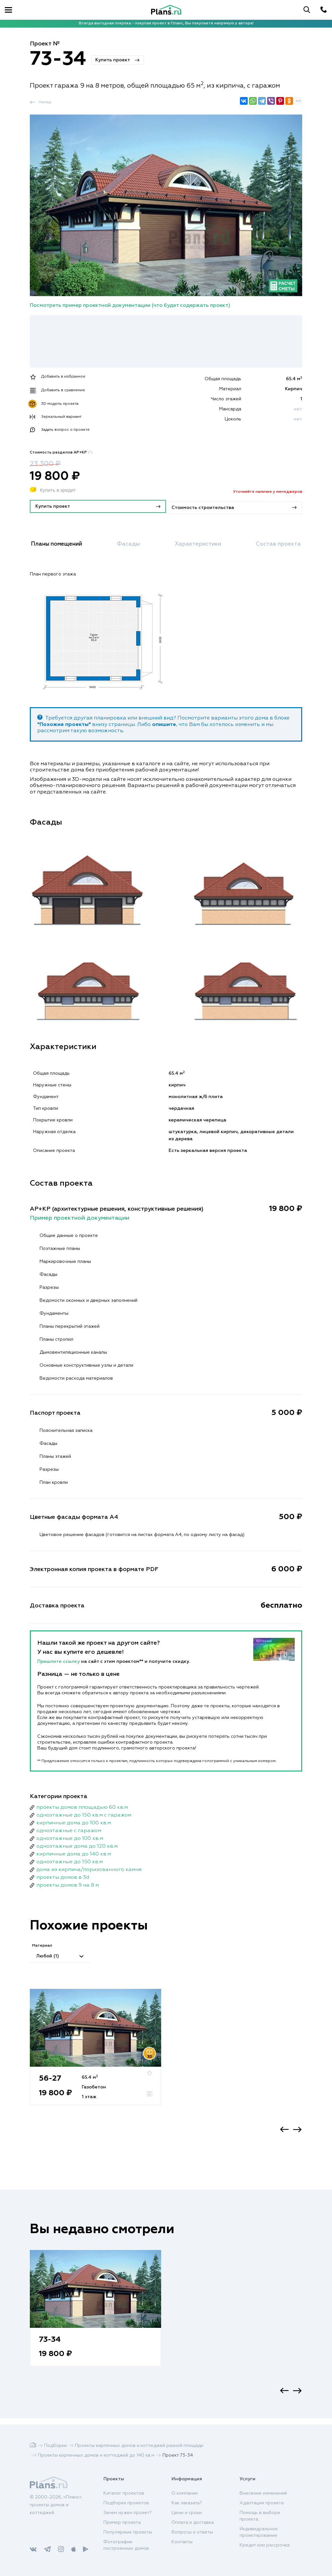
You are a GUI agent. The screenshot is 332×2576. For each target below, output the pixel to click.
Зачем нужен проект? (127, 2512)
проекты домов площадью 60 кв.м (82, 1805)
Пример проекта (122, 2522)
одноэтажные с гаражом (68, 1828)
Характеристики (197, 542)
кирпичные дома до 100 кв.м (73, 1820)
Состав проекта (276, 542)
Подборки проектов (126, 2503)
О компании (185, 2493)
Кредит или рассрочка (265, 2545)
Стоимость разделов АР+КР (61, 452)
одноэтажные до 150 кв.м (69, 1859)
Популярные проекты (127, 2532)
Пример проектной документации (79, 1216)
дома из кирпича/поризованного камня (88, 1867)
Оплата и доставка (193, 2522)
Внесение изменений (263, 2493)
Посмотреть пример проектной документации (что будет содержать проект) (130, 305)
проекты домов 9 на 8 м (67, 1883)
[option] (95, 2053)
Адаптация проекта (262, 2503)
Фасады (131, 542)
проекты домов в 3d (62, 1875)
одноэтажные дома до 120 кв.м (77, 1844)
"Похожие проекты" (64, 722)
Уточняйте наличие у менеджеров (267, 492)
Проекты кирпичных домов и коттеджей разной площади (139, 2445)
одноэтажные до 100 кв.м (69, 1836)
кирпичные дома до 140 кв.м (73, 1852)
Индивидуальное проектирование (259, 2532)
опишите (164, 722)
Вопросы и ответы (192, 2532)
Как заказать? (187, 2503)
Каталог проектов (123, 2493)
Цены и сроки (187, 2512)
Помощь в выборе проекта (260, 2516)
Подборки (55, 2445)
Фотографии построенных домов (126, 2545)
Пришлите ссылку (59, 1659)
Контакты (182, 2542)
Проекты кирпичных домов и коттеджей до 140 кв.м (96, 2455)
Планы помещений (61, 542)
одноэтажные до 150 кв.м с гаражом (83, 1813)
